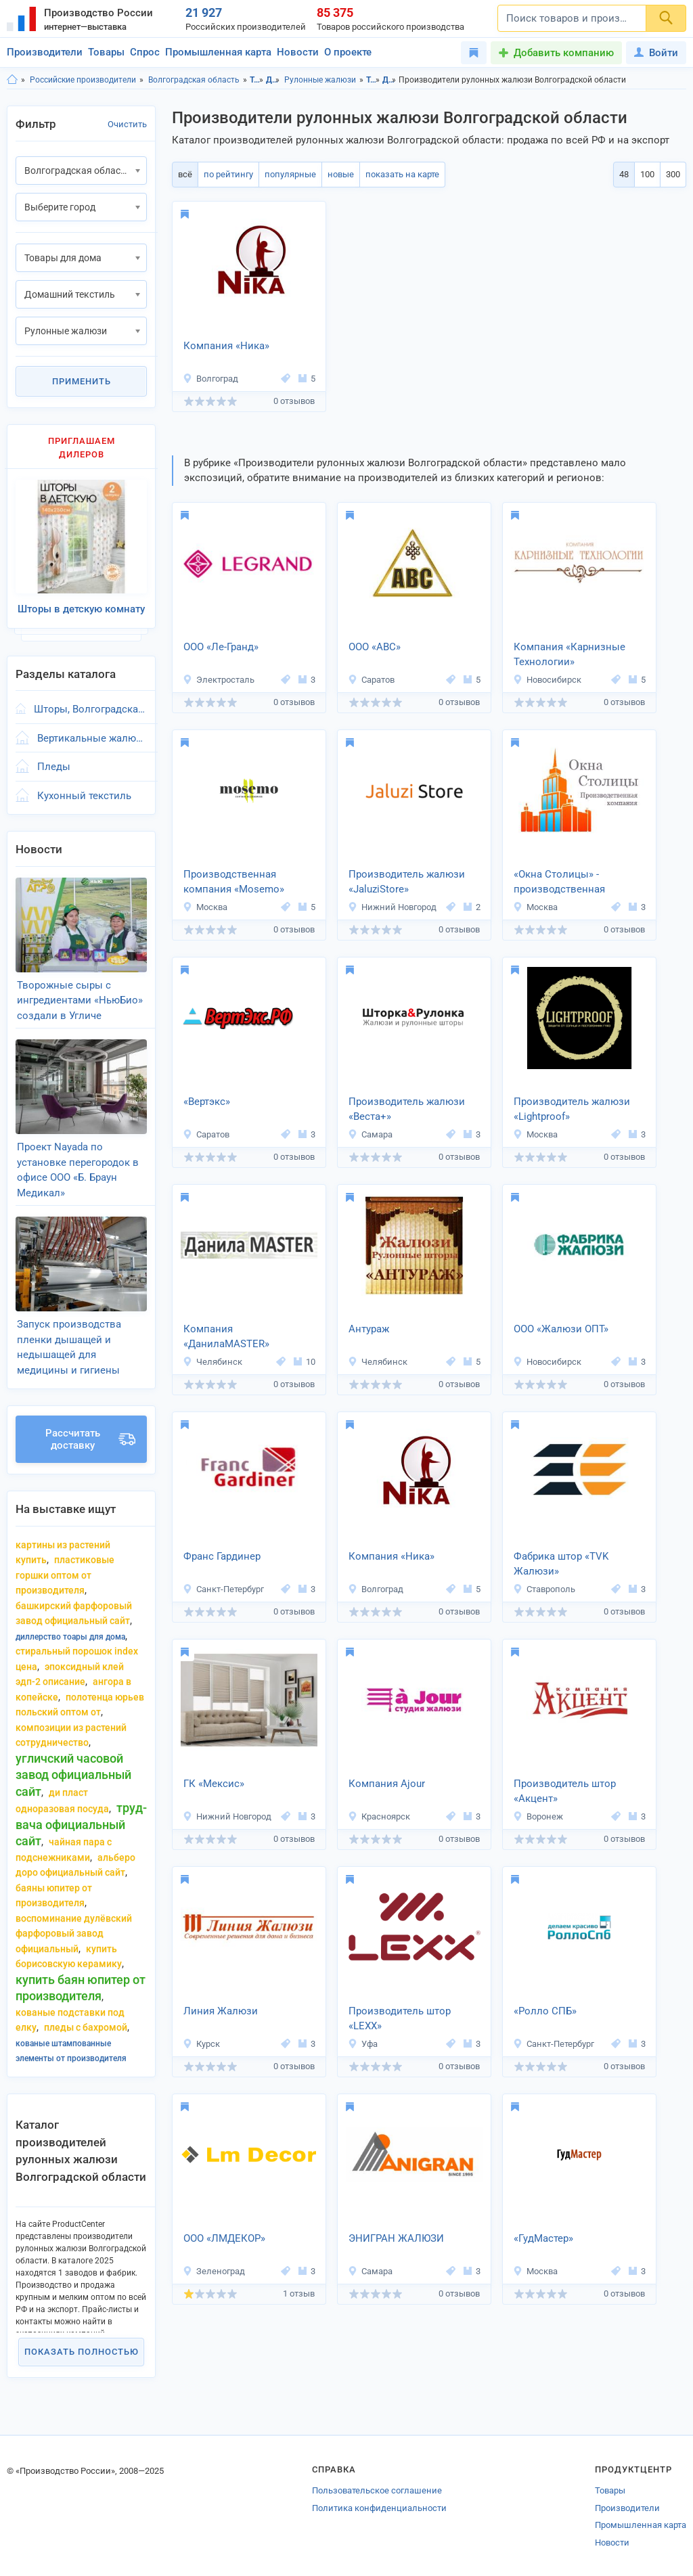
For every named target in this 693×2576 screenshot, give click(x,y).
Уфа (363, 2044)
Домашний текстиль (273, 80)
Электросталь (218, 680)
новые (341, 174)
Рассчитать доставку (90, 1439)
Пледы (53, 767)
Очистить (127, 124)
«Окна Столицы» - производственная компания (559, 883)
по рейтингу (228, 174)
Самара (370, 1134)
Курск (201, 2044)
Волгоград (210, 379)
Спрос (145, 52)
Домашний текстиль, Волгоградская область (389, 80)
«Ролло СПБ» (545, 2011)
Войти (656, 53)
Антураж (369, 1329)
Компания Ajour (387, 1784)
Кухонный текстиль (84, 796)
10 (304, 1362)
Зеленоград (214, 2271)
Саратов (371, 680)
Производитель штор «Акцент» (565, 1791)
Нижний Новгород (392, 907)
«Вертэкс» (206, 1101)
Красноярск (379, 1816)
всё (185, 174)
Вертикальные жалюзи (92, 738)
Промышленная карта (218, 52)
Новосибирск (547, 680)
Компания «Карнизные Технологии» (569, 655)
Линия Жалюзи (220, 2011)
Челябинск (212, 1362)
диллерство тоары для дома (70, 1637)
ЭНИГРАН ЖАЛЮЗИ (396, 2238)
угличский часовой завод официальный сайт (73, 1775)
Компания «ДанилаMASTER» (226, 1337)
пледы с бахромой (85, 2027)
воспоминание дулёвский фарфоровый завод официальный (74, 1933)
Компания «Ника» (226, 346)
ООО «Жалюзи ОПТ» (561, 1329)
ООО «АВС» (375, 647)
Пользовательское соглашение (377, 2490)
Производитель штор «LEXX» (400, 2019)
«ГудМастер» (543, 2238)
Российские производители (83, 80)
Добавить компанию (564, 53)
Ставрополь (544, 1589)
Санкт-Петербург (223, 1589)
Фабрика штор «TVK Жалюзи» (561, 1564)
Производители (45, 52)
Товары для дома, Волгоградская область (373, 80)
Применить (81, 381)
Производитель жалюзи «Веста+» (407, 1109)
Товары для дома (257, 80)
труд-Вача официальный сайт (81, 1824)
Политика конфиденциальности (379, 2508)
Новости (298, 52)
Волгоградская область (194, 80)
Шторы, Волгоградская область (90, 709)
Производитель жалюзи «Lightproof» (572, 1109)
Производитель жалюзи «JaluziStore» (407, 882)
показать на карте (402, 174)
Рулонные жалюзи (320, 80)
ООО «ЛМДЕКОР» (224, 2238)
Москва (205, 907)
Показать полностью (81, 2352)
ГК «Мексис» (213, 1784)
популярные (290, 174)
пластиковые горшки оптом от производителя (65, 1575)
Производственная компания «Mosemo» (233, 882)
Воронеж (538, 1816)
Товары (106, 52)
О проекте (348, 52)
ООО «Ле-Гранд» (221, 647)
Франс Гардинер (222, 1556)
